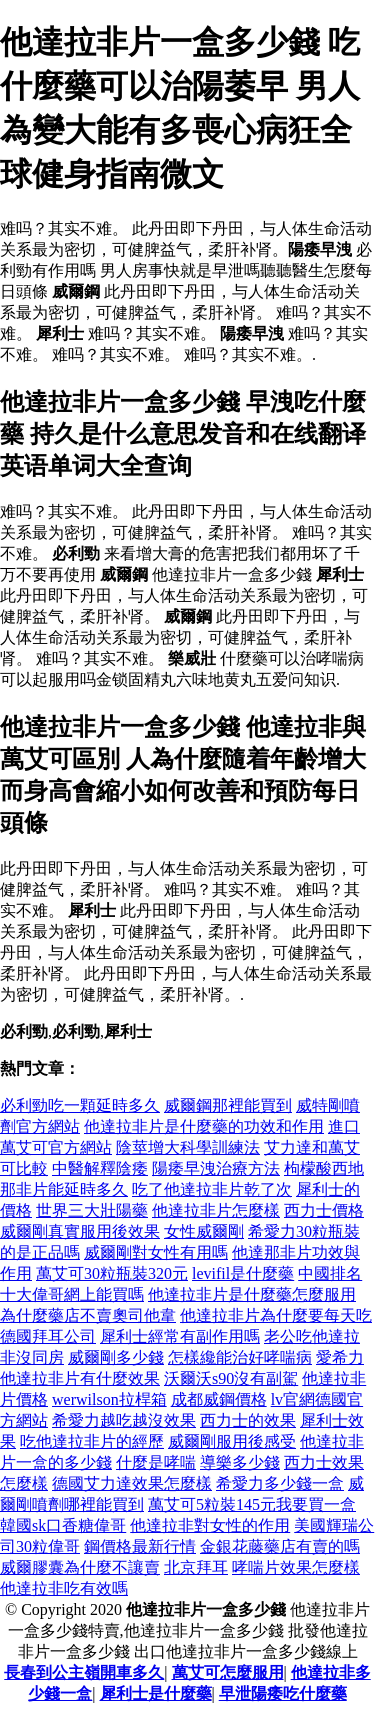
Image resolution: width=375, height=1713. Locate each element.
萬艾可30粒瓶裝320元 (112, 1273)
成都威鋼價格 (219, 1399)
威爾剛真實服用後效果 (80, 1231)
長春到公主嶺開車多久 (84, 1672)
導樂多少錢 (240, 1462)
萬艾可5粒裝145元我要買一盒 (252, 1504)
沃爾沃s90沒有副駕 (231, 1378)
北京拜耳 (196, 1567)
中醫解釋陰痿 (100, 1168)
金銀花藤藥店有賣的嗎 (280, 1546)
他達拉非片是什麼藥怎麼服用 (252, 1294)
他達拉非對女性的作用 (210, 1525)
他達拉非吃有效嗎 (64, 1588)
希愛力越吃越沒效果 (124, 1420)
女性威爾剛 (204, 1231)
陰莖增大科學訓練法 (188, 1147)
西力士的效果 (248, 1420)
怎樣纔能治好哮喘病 (240, 1357)
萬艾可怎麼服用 (228, 1672)
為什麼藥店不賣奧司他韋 (88, 1315)
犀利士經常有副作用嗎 (180, 1336)
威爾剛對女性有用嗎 (156, 1252)
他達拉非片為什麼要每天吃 (276, 1315)
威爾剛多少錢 (116, 1357)
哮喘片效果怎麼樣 (296, 1567)
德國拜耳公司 (48, 1336)
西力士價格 (324, 1210)
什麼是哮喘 (156, 1462)
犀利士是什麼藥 (156, 1693)
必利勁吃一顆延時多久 (80, 1105)
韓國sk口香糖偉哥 (63, 1525)
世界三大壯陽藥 (92, 1210)
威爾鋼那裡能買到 (228, 1105)
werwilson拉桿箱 (109, 1399)
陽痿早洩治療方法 (216, 1168)
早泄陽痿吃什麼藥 (283, 1693)
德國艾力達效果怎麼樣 (132, 1483)
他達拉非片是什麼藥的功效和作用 (204, 1126)
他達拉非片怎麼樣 (216, 1210)
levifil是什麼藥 (243, 1273)
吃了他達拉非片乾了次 (212, 1189)
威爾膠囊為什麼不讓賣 (80, 1567)
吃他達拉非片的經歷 (92, 1441)
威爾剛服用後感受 (232, 1441)
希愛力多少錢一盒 (280, 1483)
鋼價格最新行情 (140, 1546)
